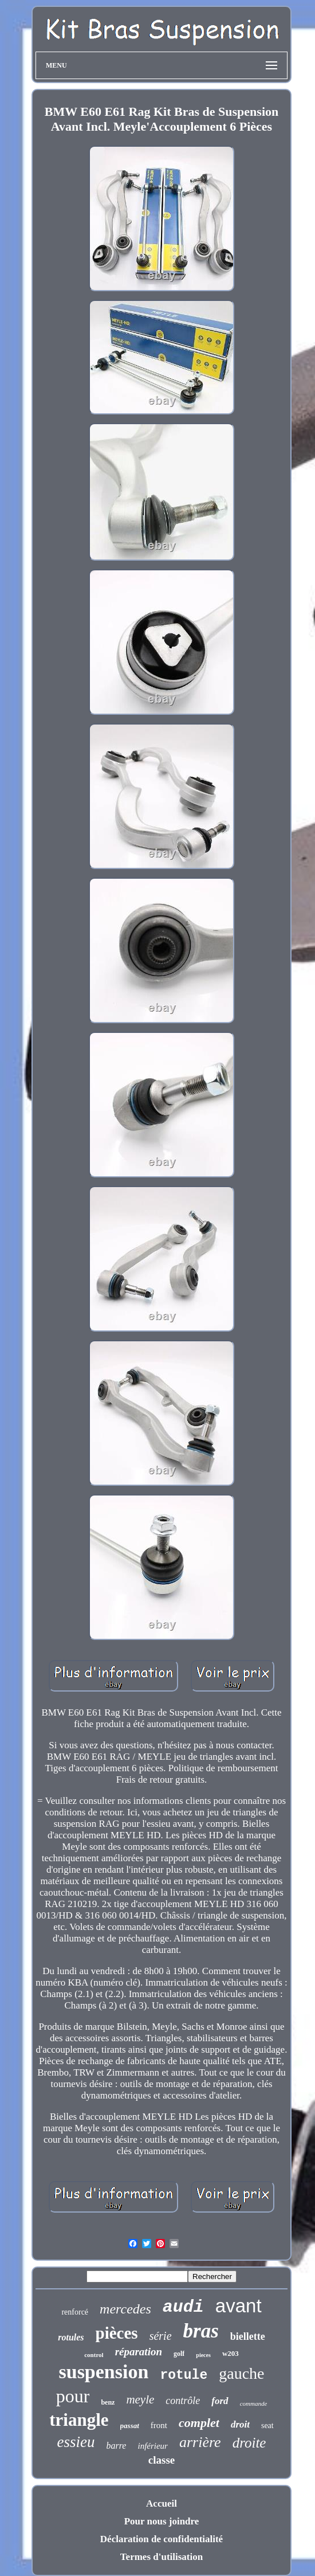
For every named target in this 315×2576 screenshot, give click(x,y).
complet (199, 2423)
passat (129, 2425)
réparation (138, 2352)
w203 (230, 2353)
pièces (117, 2333)
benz (108, 2402)
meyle (140, 2399)
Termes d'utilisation (161, 2556)
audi (183, 2307)
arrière (200, 2442)
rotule (183, 2375)
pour (73, 2396)
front (159, 2425)
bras (201, 2331)
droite (249, 2442)
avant (238, 2305)
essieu (76, 2441)
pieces (203, 2355)
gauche (241, 2373)
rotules (71, 2337)
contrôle (183, 2400)
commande (253, 2403)
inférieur (152, 2445)
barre (117, 2445)
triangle (78, 2420)
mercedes (125, 2308)
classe (161, 2460)
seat (267, 2425)
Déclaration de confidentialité (161, 2539)
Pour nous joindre (161, 2521)
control (93, 2354)
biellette (247, 2336)
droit (240, 2424)
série (160, 2336)
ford (219, 2400)
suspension (104, 2371)
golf (179, 2354)
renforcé (74, 2312)
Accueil (161, 2503)
